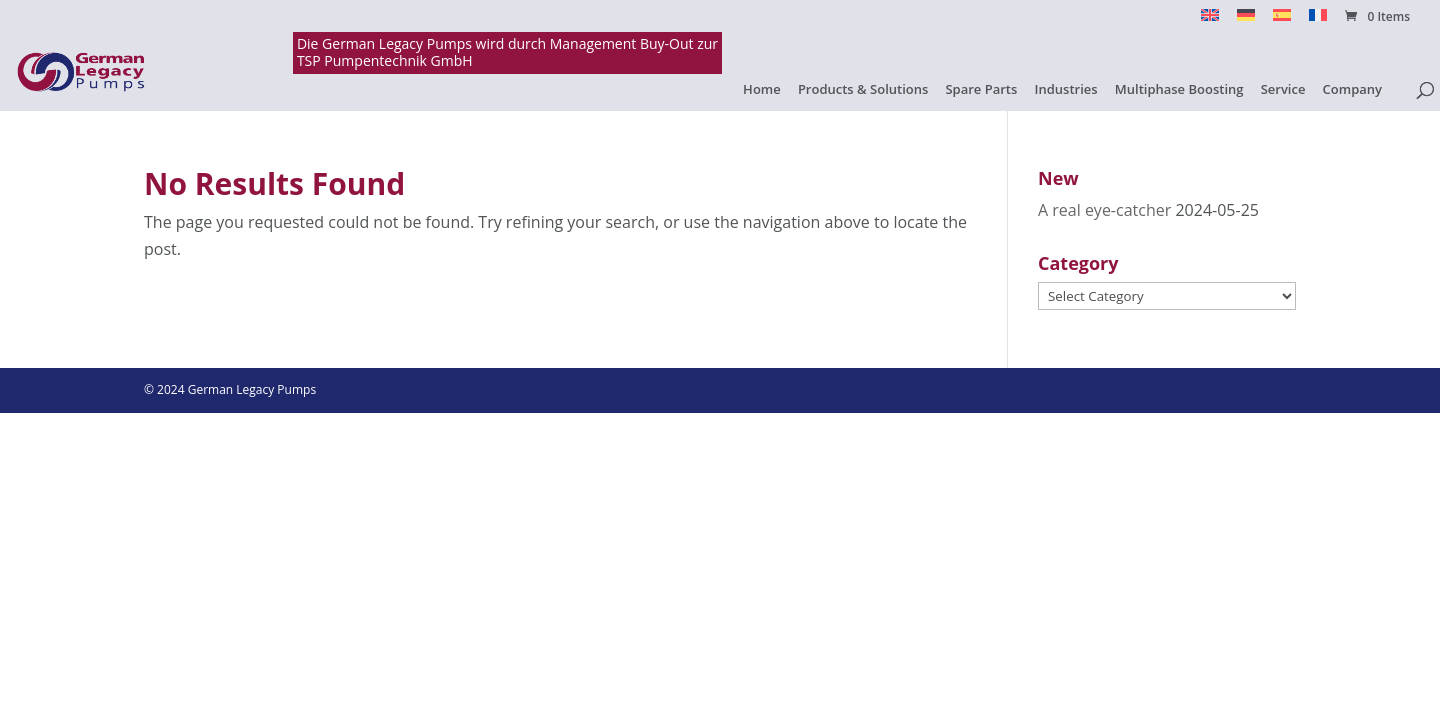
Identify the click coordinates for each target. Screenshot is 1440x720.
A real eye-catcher (1104, 210)
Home (762, 90)
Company (1352, 90)
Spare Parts (981, 90)
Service (1283, 90)
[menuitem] (1210, 20)
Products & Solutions (863, 90)
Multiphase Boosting (1179, 90)
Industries (1066, 90)
